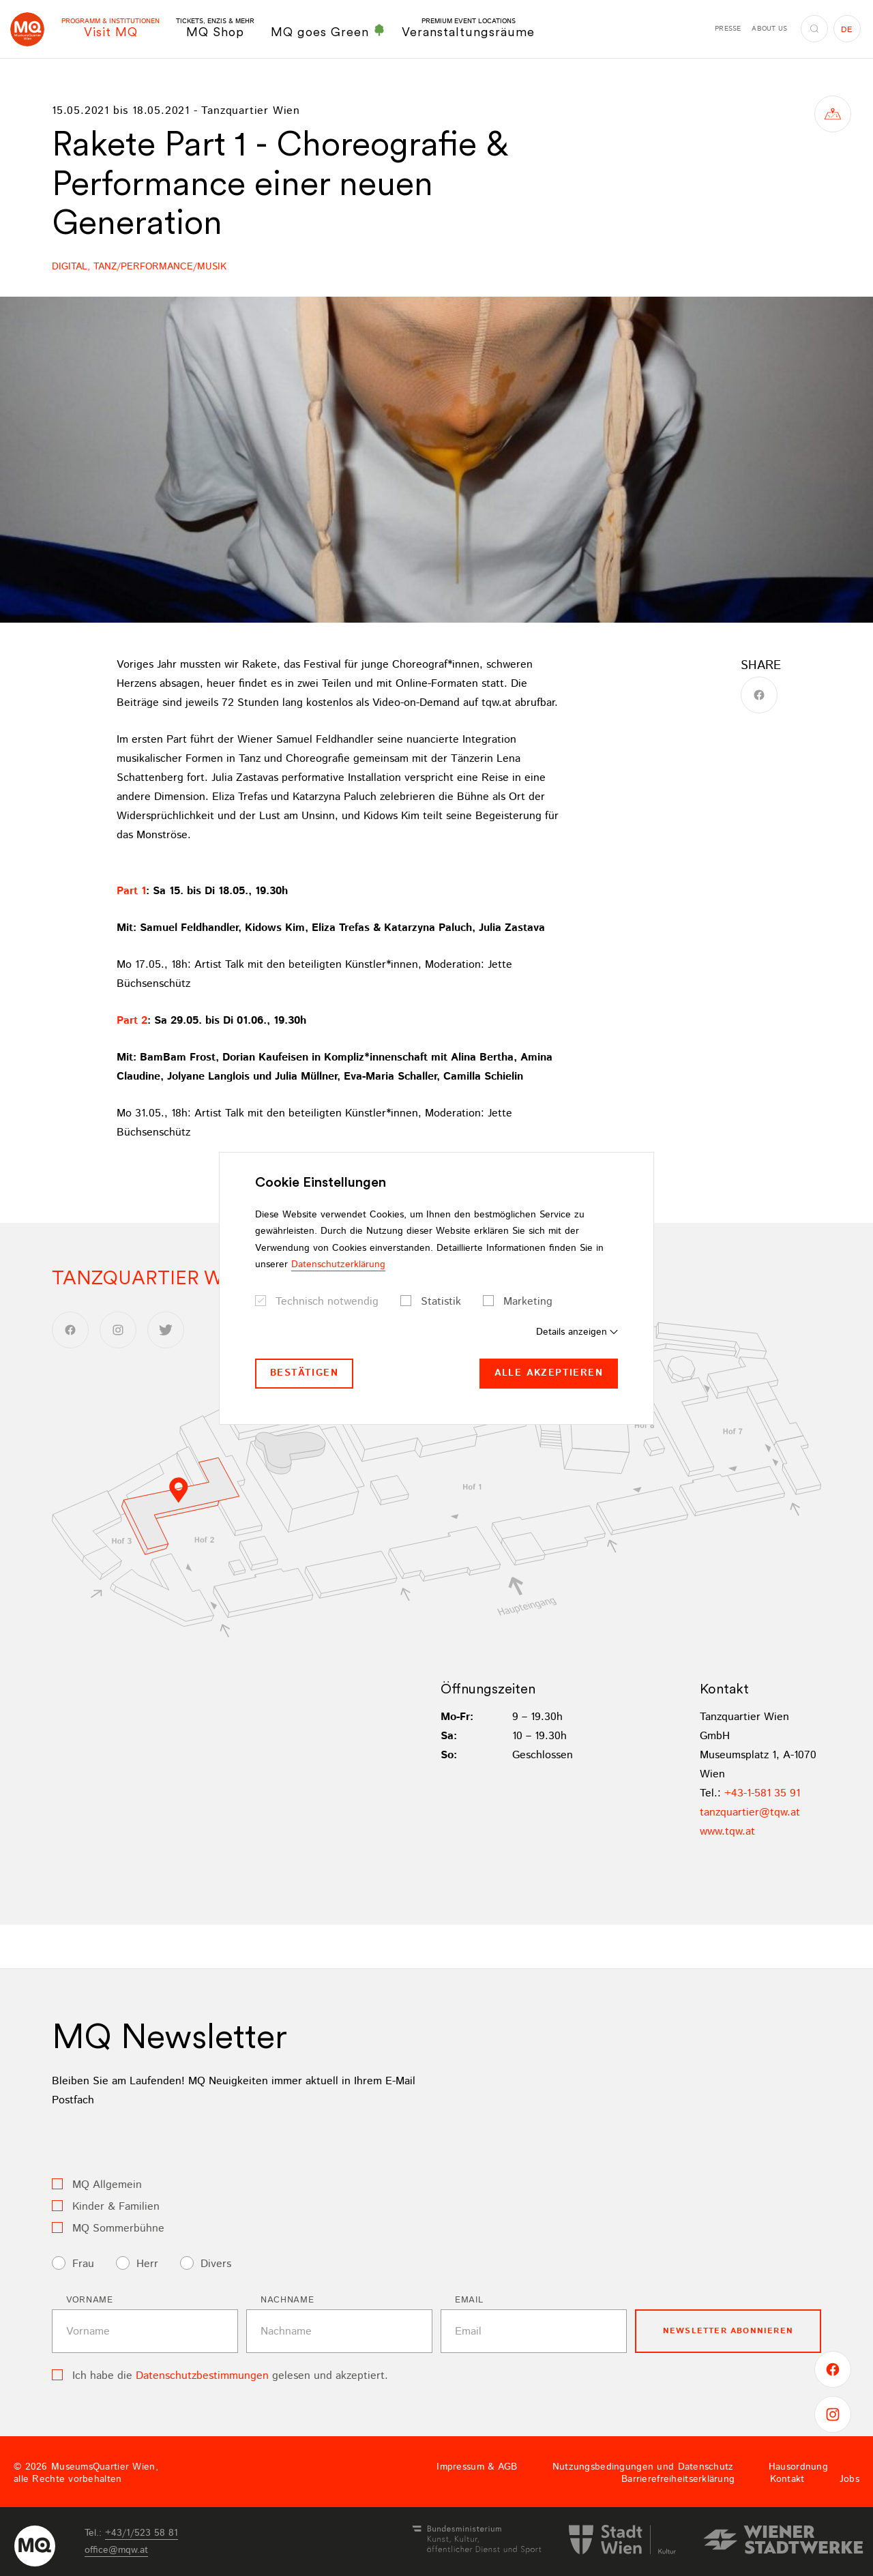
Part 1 (131, 891)
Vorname (89, 2300)
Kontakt (787, 2479)
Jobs (849, 2479)
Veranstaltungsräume (468, 28)
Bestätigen (304, 1373)
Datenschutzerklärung (338, 1264)
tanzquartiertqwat (750, 1812)
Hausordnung (798, 2467)
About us (769, 28)
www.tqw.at (727, 1831)
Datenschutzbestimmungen (202, 2376)
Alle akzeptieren (548, 1373)
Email (469, 2300)
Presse (728, 28)
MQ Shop (215, 28)
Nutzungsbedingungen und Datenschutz (643, 2467)
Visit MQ (110, 28)
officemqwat (116, 2550)
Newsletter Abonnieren (728, 2331)
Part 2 (132, 1020)
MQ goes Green (328, 31)
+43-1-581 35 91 (762, 1793)
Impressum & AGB (476, 2467)
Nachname (287, 2300)
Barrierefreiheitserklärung (678, 2479)
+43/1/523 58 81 (141, 2533)
